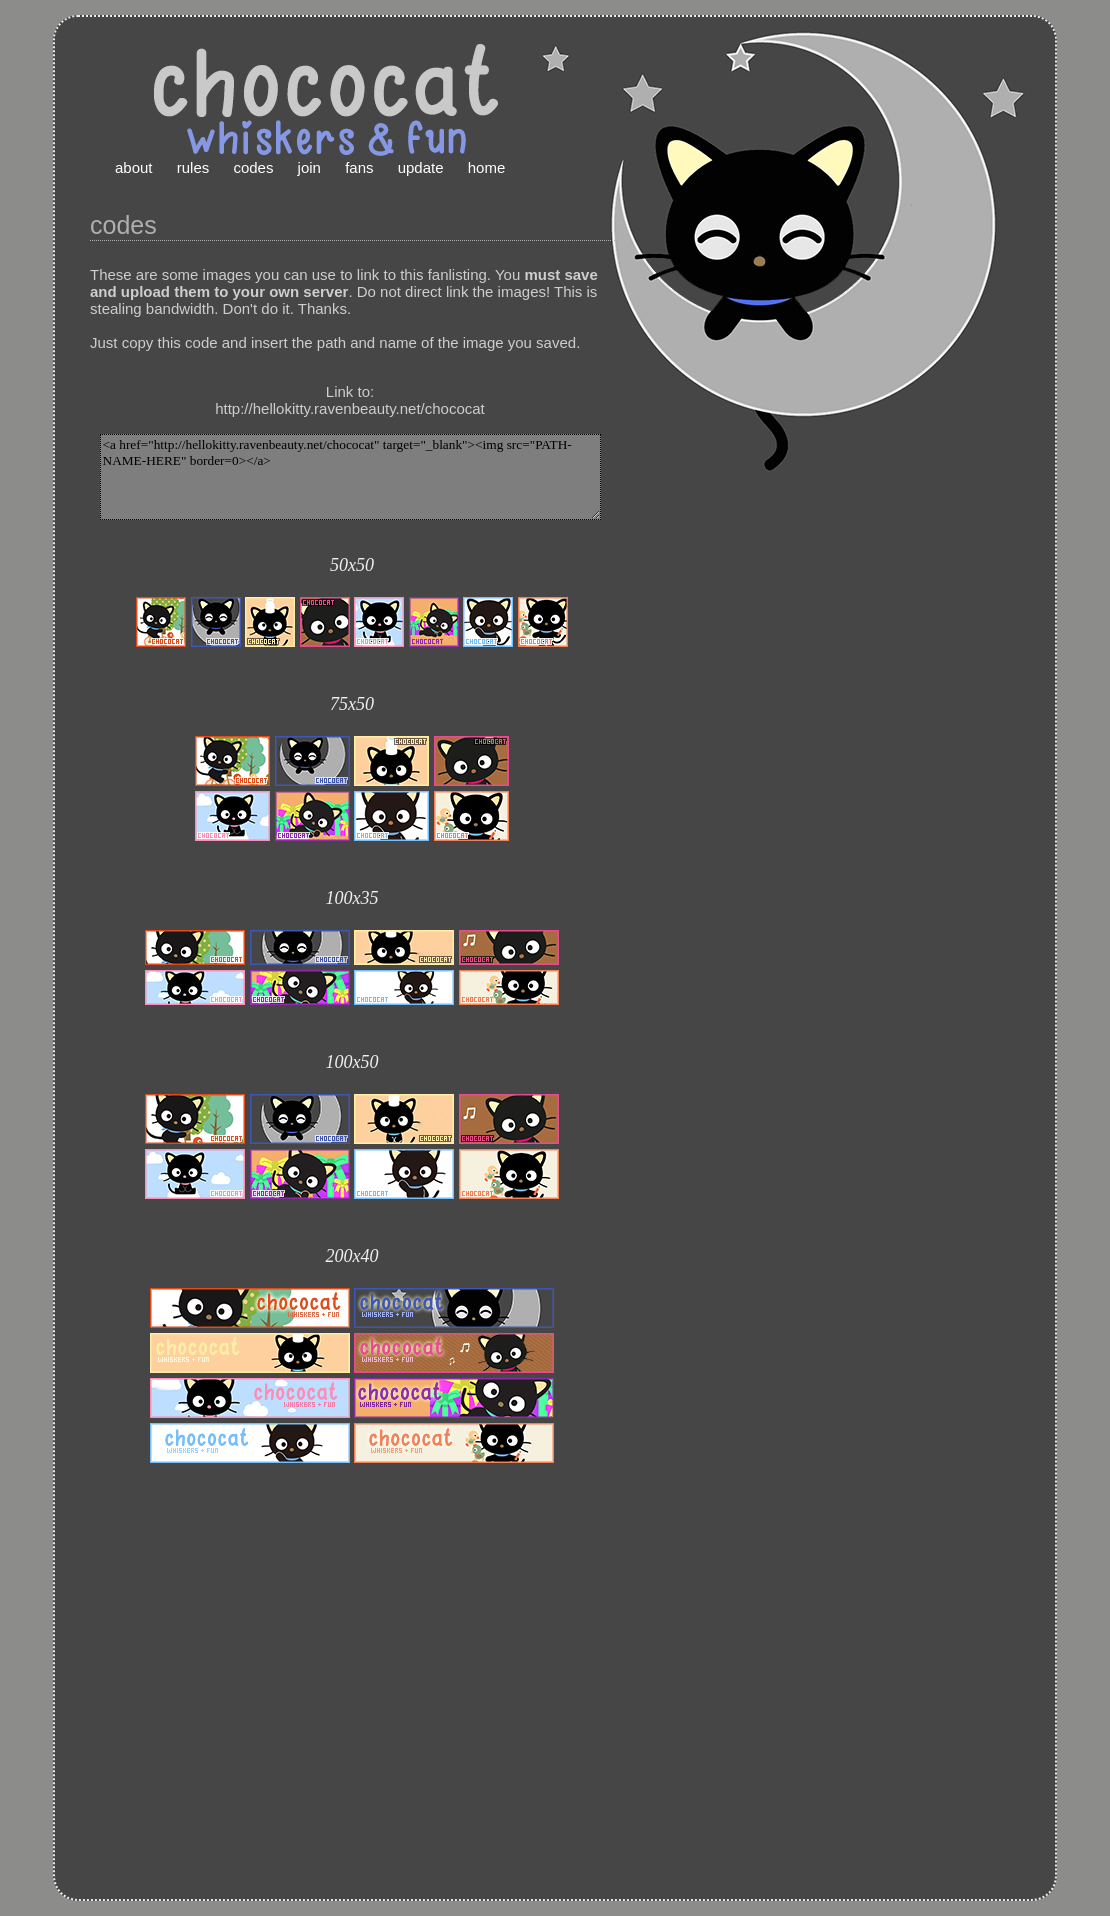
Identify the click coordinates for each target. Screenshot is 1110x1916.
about (134, 167)
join (309, 167)
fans (359, 167)
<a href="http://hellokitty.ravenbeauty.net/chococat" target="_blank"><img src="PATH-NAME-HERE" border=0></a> (350, 477)
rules (193, 167)
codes (253, 167)
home (487, 167)
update (421, 167)
